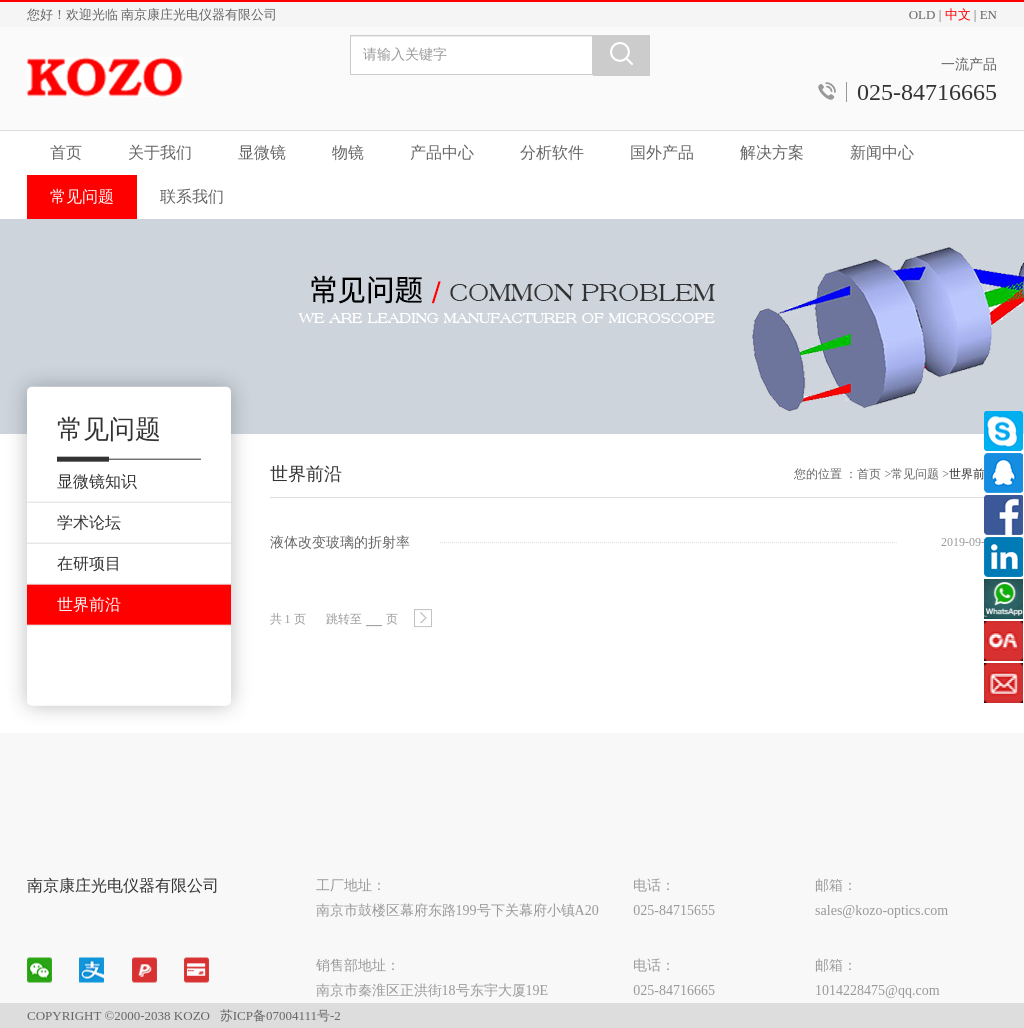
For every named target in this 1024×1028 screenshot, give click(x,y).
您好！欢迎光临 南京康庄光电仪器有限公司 (152, 14)
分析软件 (552, 152)
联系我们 (192, 196)
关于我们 (160, 152)
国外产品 (662, 152)
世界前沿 (973, 485)
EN (988, 14)
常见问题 (82, 196)
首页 (66, 152)
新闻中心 (882, 152)
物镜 (348, 152)
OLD (922, 14)
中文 (958, 14)
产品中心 (442, 152)
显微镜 (262, 152)
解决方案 (772, 152)
